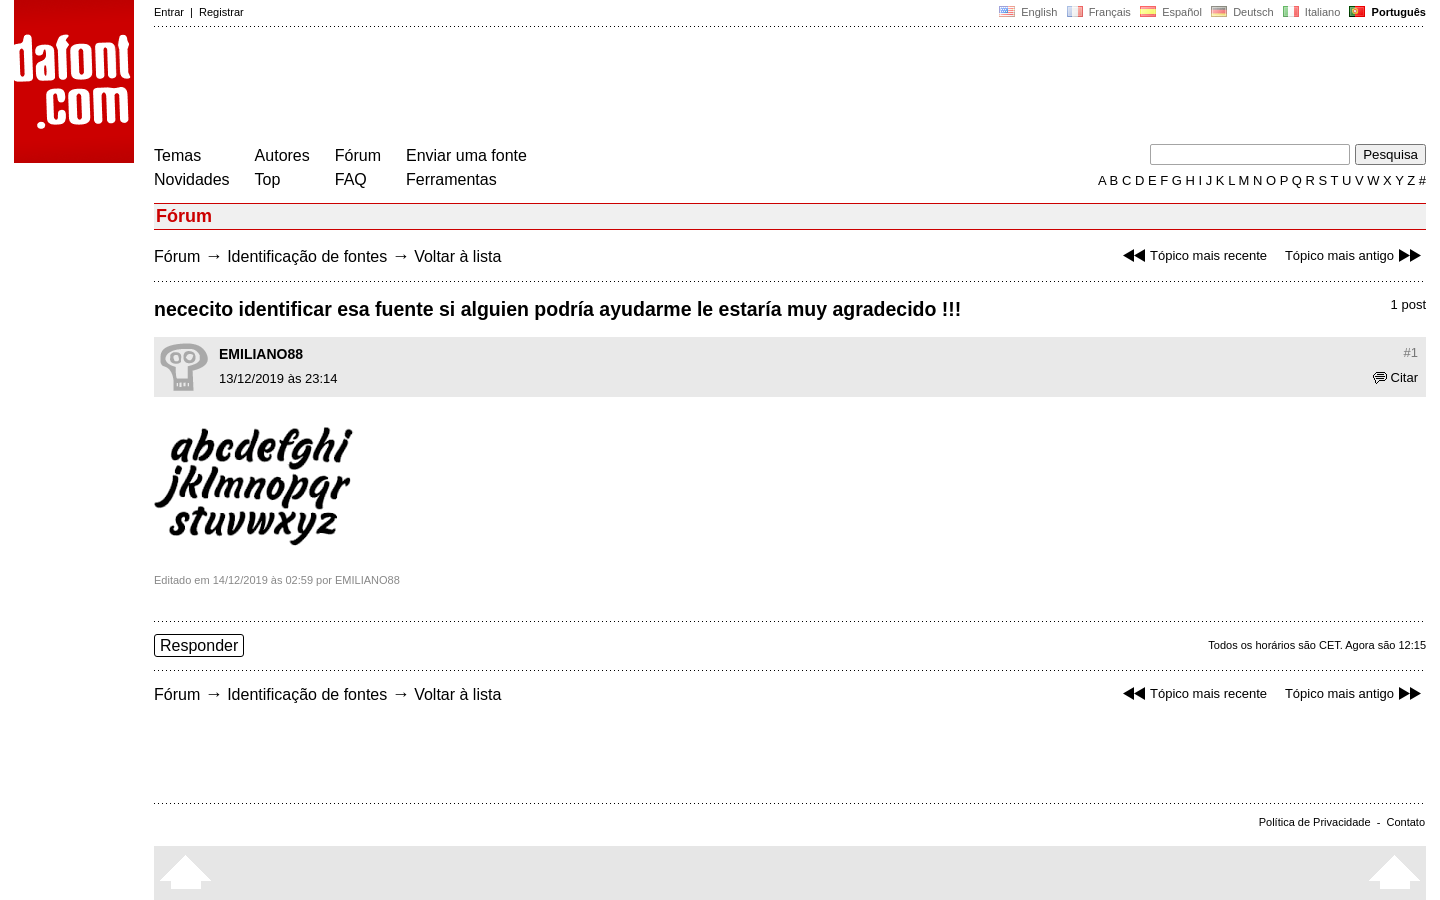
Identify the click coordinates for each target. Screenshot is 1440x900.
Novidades (192, 179)
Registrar (221, 12)
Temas (177, 155)
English (1028, 12)
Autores (282, 155)
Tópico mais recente (1192, 255)
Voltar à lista (457, 256)
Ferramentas (451, 179)
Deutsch (1242, 12)
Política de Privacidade (1315, 822)
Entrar (169, 12)
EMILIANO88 (261, 354)
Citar (1395, 377)
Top (268, 179)
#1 (1411, 352)
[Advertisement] (518, 88)
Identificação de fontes (307, 256)
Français (1098, 12)
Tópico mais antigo (1355, 255)
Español (1171, 12)
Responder (199, 645)
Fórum (358, 155)
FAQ (351, 179)
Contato (1405, 822)
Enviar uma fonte (466, 155)
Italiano (1312, 12)
